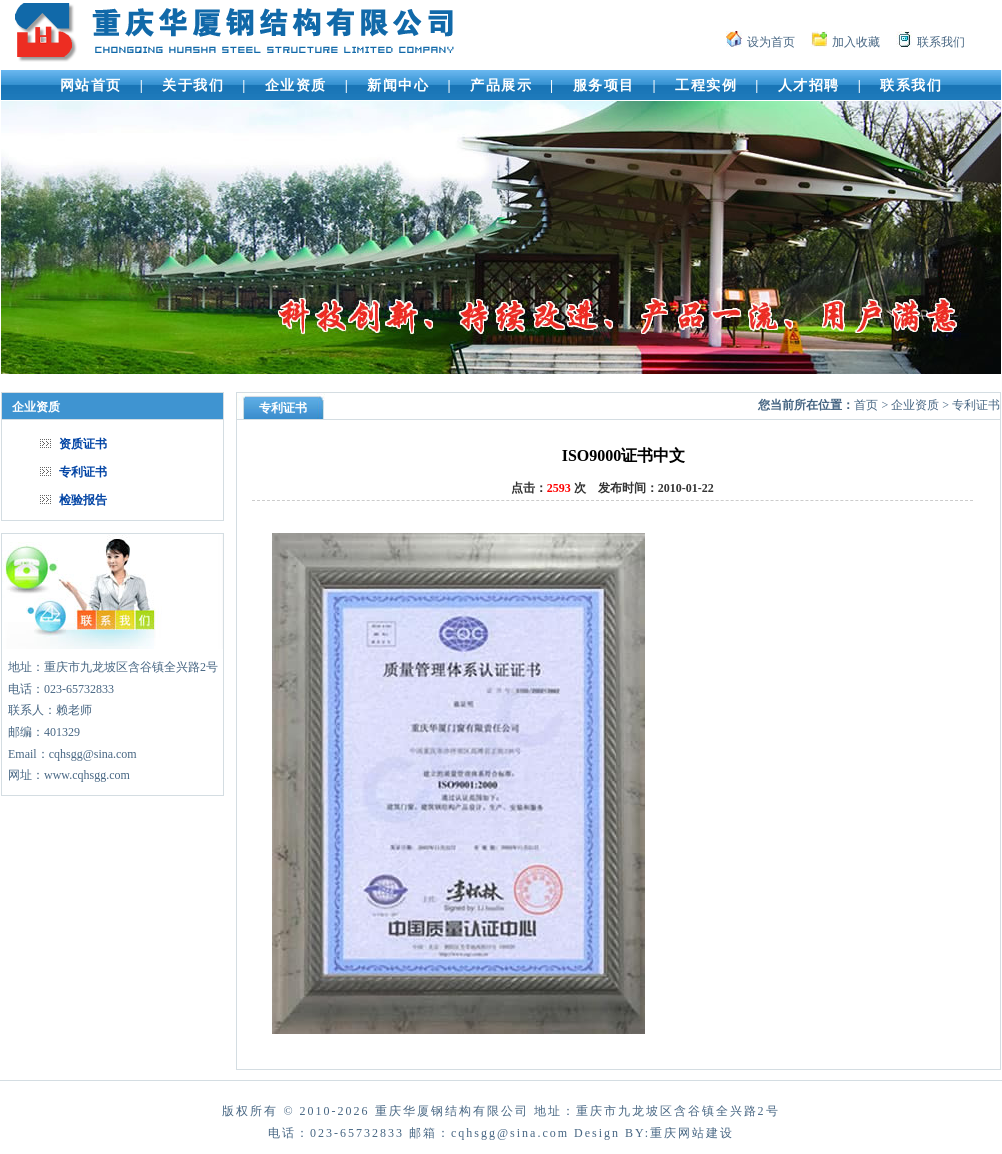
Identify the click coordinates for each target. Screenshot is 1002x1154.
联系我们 (941, 42)
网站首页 (91, 85)
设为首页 (771, 42)
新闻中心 (398, 85)
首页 (866, 405)
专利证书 (83, 472)
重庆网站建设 (692, 1133)
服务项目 (604, 85)
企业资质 (296, 85)
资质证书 (83, 444)
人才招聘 (809, 85)
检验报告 (83, 500)
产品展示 (501, 85)
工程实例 (706, 85)
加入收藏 (856, 42)
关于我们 (193, 85)
